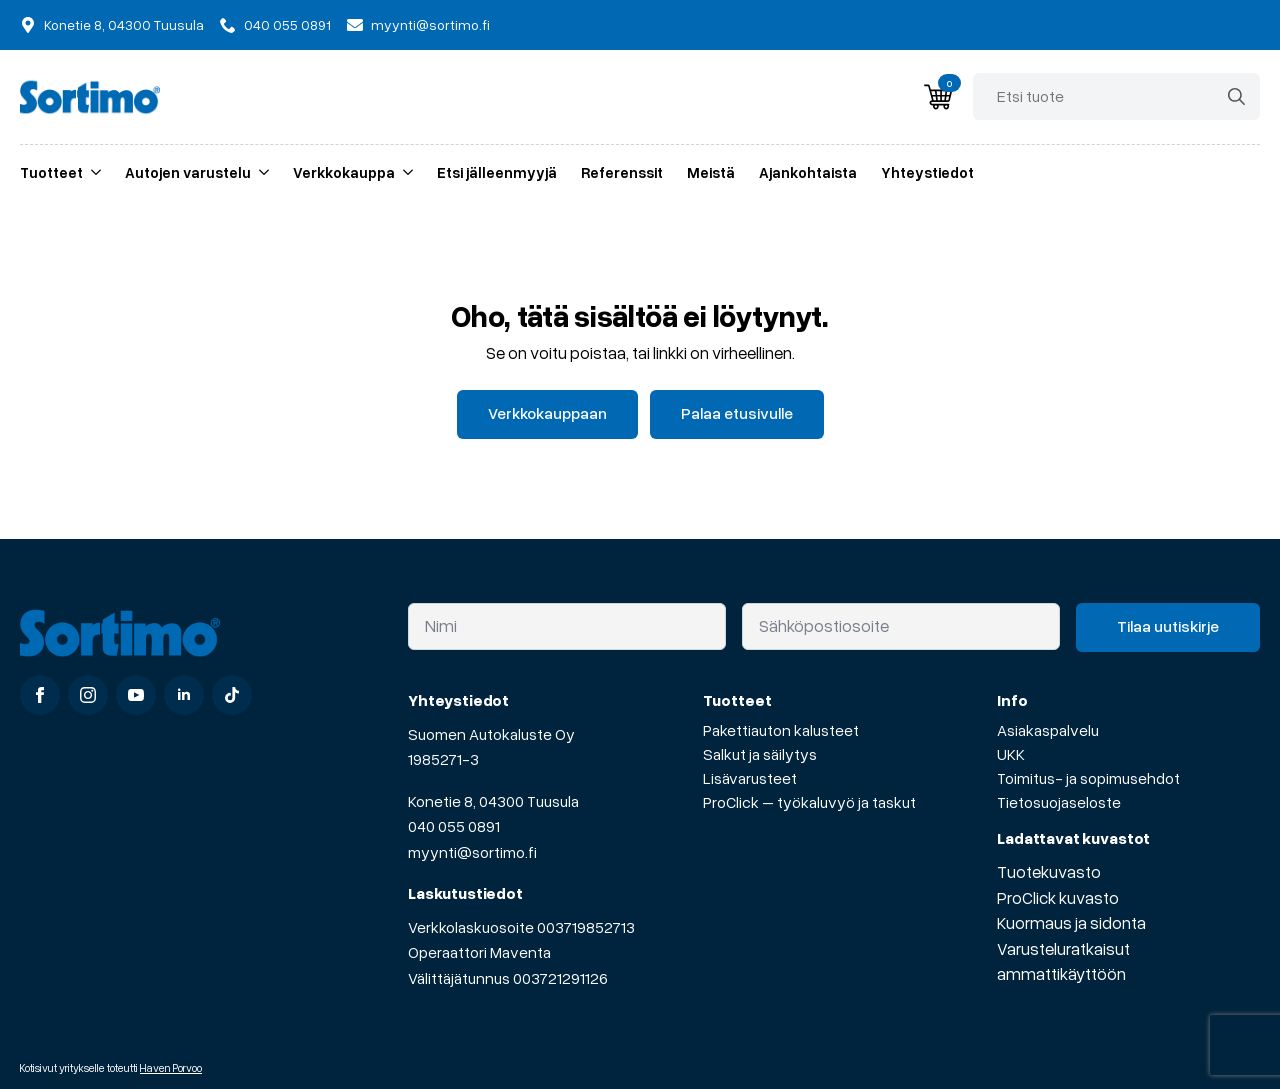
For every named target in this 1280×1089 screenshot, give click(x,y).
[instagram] (88, 695)
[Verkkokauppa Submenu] (404, 172)
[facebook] (40, 695)
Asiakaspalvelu (1048, 730)
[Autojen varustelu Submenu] (260, 172)
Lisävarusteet (750, 778)
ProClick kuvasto (1058, 897)
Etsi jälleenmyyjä (497, 172)
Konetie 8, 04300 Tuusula (493, 801)
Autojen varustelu (188, 172)
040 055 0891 (454, 826)
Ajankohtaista (808, 172)
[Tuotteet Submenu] (92, 172)
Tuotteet (51, 172)
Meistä (711, 172)
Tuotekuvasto (1049, 871)
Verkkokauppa (344, 172)
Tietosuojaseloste (1059, 802)
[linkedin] (184, 695)
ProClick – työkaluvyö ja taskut (809, 802)
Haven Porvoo (171, 1067)
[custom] (232, 695)
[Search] (1236, 96)
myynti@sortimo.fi (472, 852)
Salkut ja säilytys (760, 754)
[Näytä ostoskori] (938, 97)
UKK (1011, 754)
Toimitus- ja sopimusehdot (1088, 778)
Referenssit (622, 172)
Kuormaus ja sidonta (1071, 922)
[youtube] (136, 695)
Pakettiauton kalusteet (781, 730)
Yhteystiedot (927, 172)
